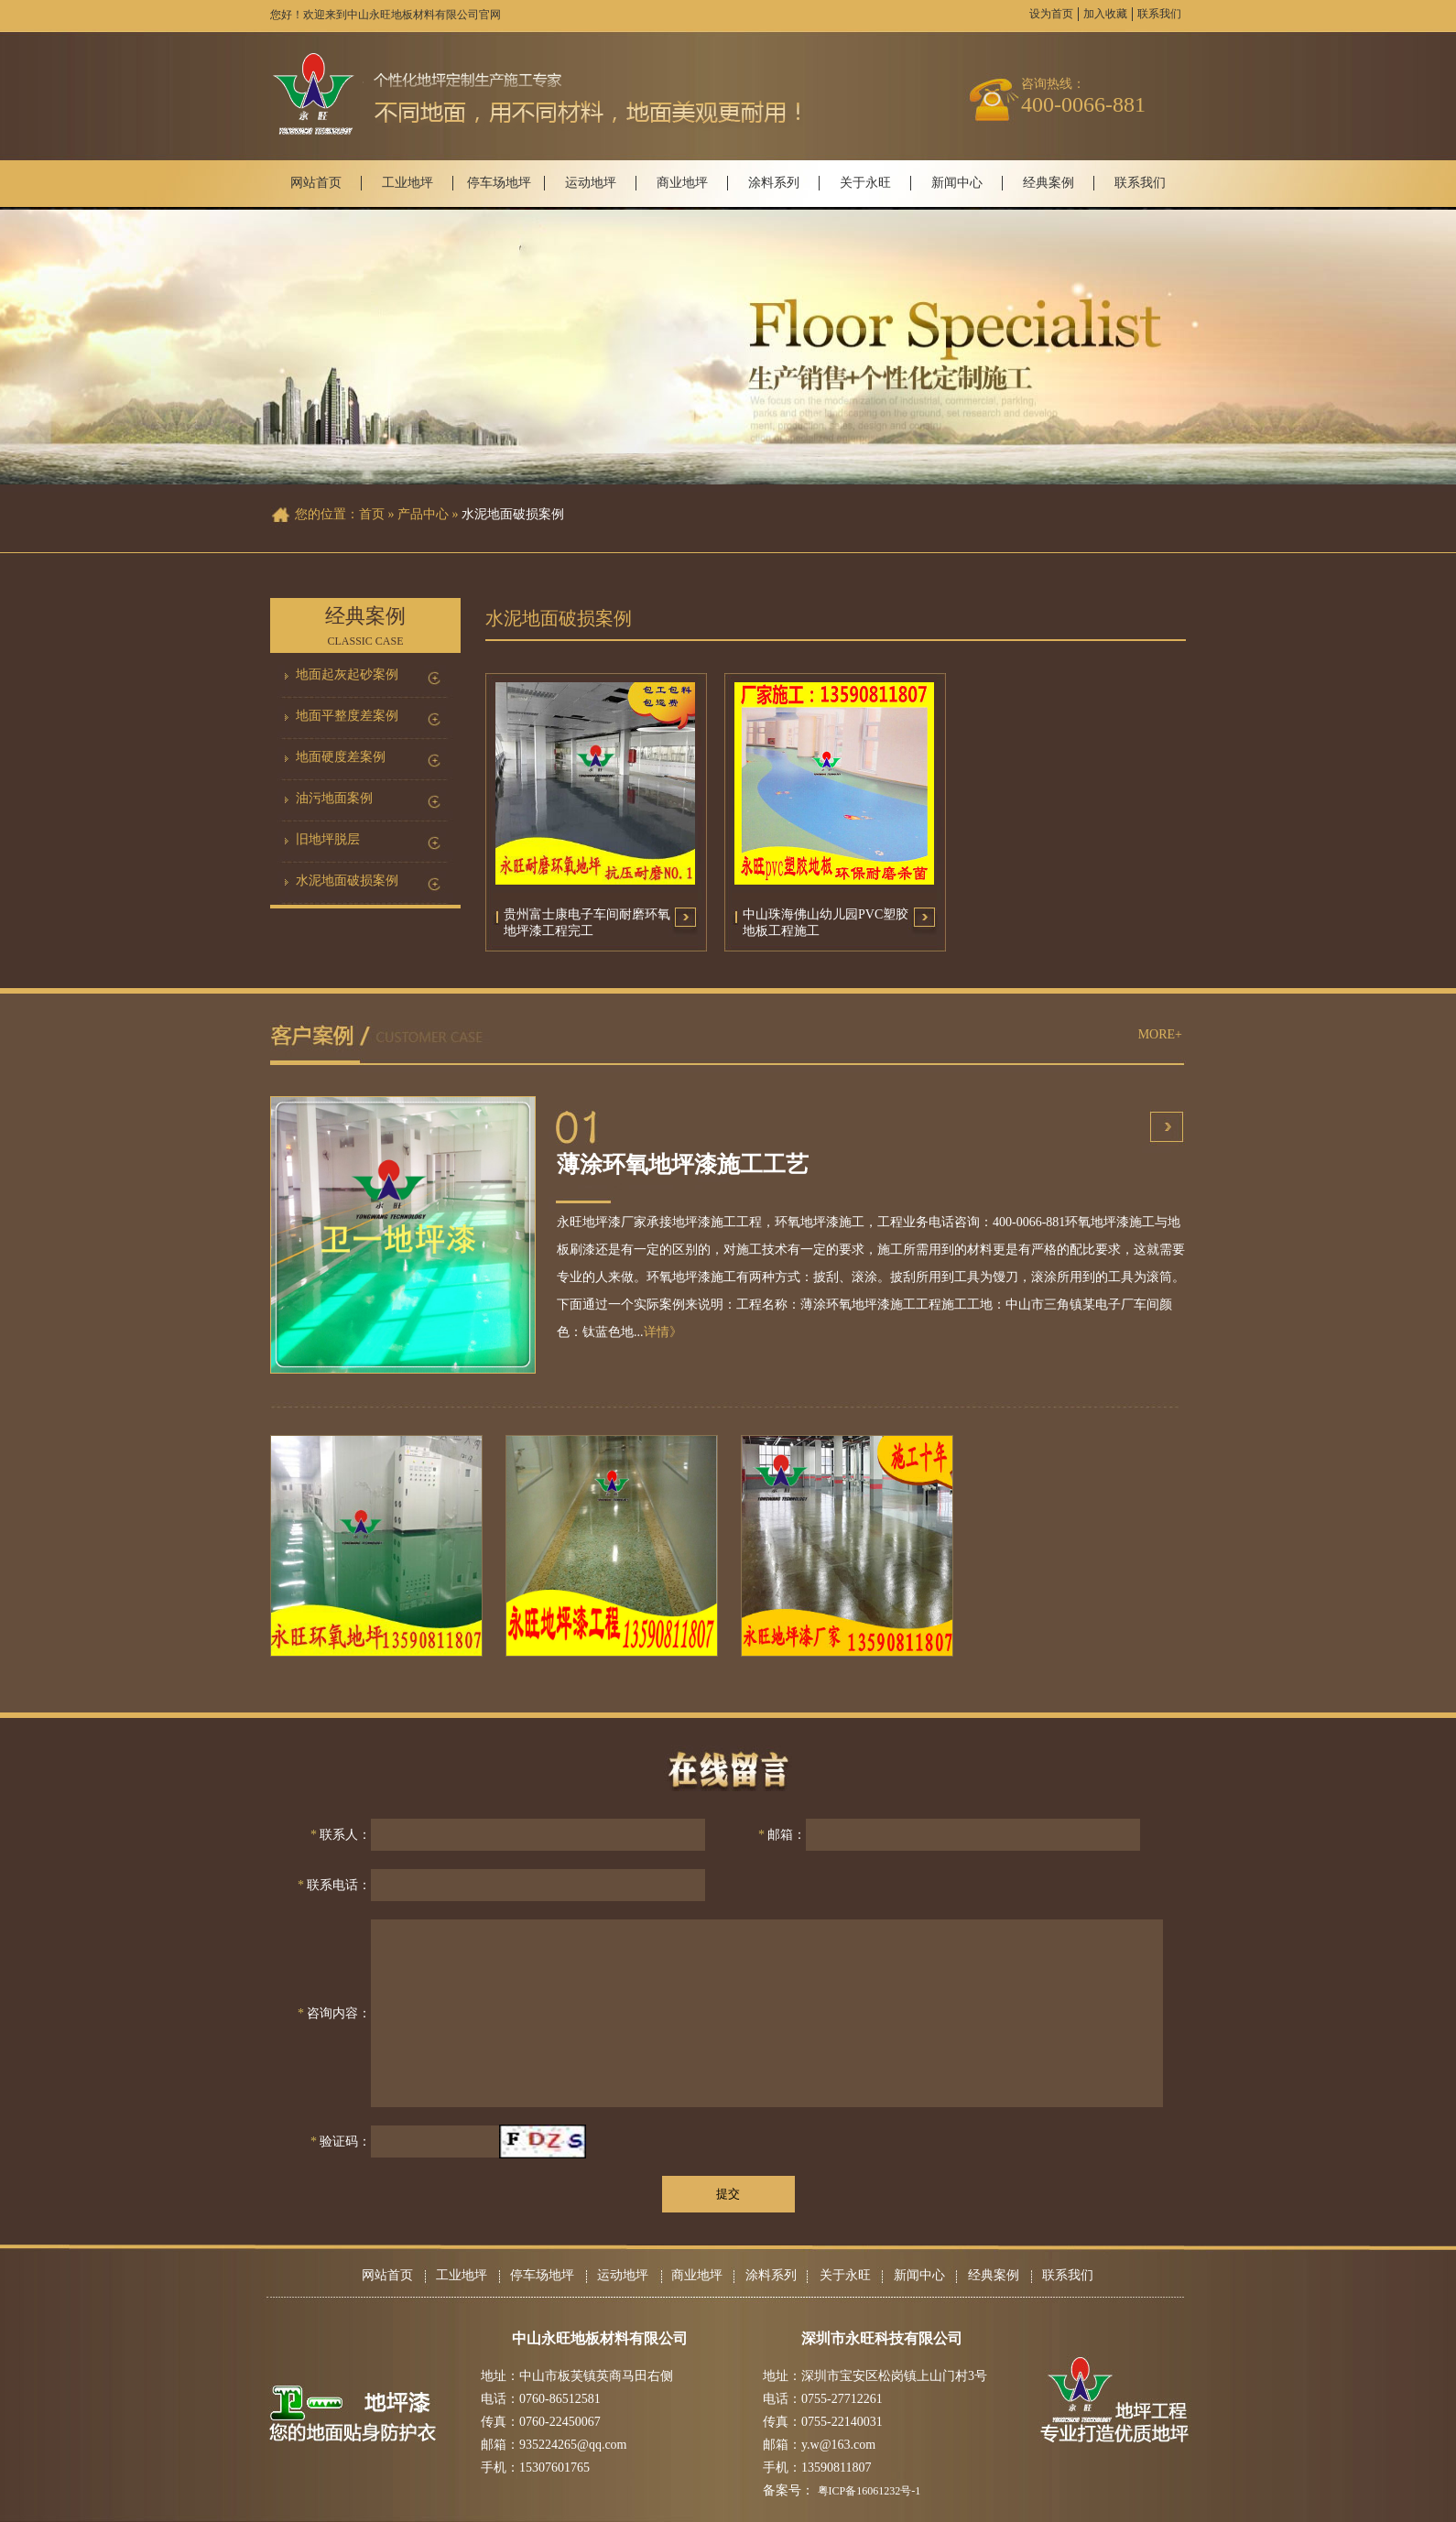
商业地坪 (682, 183)
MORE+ (1160, 1034)
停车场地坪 (499, 183)
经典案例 (1048, 183)
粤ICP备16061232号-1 (869, 2490)
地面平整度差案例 (347, 716)
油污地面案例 (334, 798)
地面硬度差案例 (341, 757)
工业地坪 (407, 183)
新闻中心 (957, 183)
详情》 (663, 1332)
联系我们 (1159, 13)
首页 (372, 514)
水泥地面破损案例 (347, 880)
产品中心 (423, 514)
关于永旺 (865, 183)
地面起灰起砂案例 (347, 674)
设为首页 (1051, 13)
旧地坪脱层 (328, 839)
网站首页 (316, 183)
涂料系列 (773, 183)
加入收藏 (1105, 13)
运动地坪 (590, 183)
